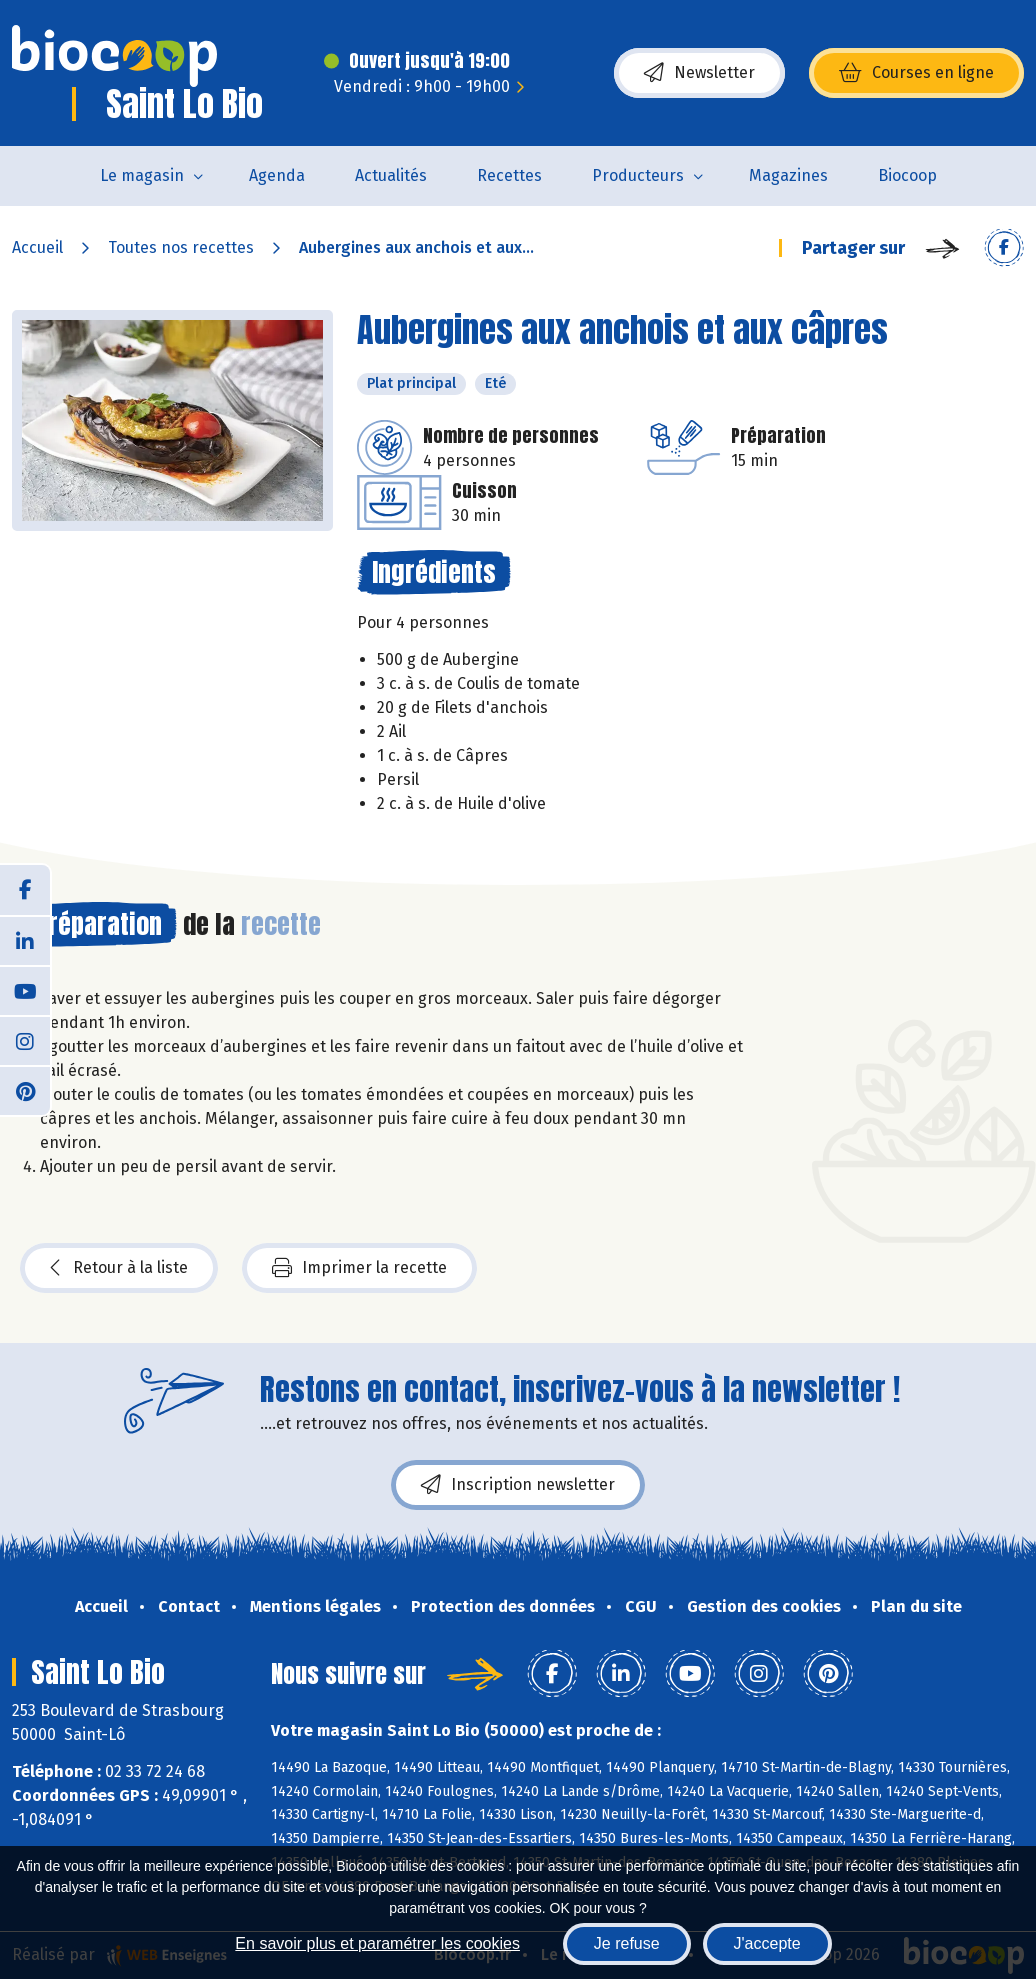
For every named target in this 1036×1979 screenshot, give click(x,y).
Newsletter (699, 73)
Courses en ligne (916, 73)
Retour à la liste (119, 1268)
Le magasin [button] (142, 175)
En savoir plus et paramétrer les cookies (377, 1943)
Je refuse (627, 1943)
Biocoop (907, 175)
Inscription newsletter (518, 1485)
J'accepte (767, 1943)
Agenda (277, 175)
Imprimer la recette (359, 1268)
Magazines (788, 175)
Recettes (509, 175)
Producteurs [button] (638, 175)
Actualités (391, 175)
